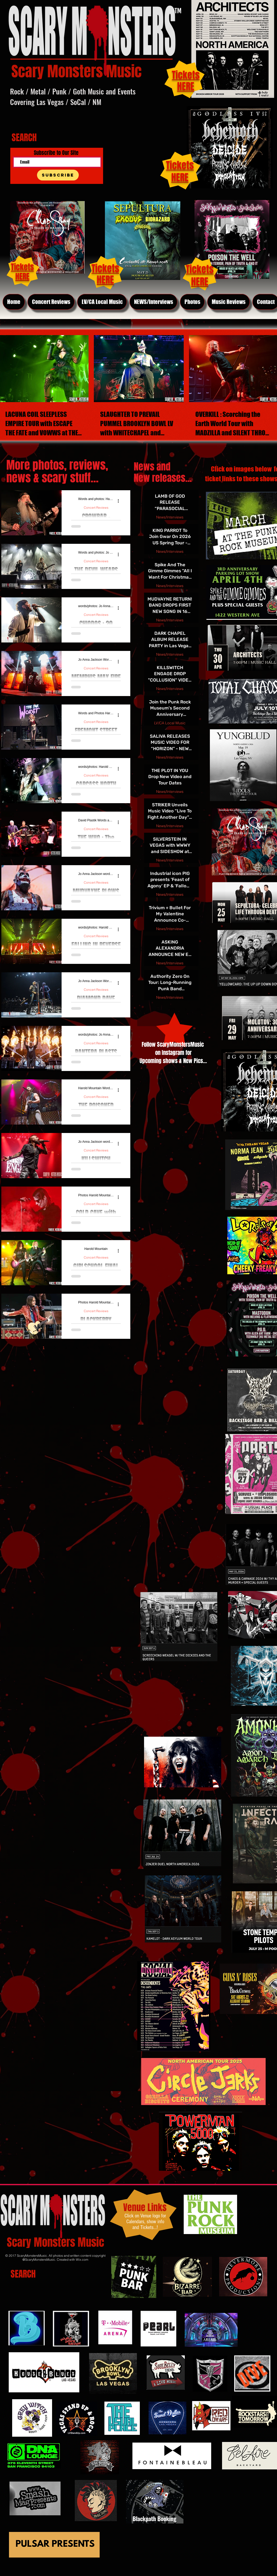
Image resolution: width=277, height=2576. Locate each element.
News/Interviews (169, 517)
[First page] (21, 1348)
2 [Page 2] (55, 1347)
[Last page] (110, 1348)
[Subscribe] (58, 175)
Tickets (180, 165)
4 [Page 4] (77, 1347)
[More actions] (120, 501)
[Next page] (99, 1348)
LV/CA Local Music (170, 723)
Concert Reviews (96, 508)
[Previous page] (32, 1348)
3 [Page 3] (66, 1347)
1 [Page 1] (44, 1347)
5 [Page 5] (88, 1347)
